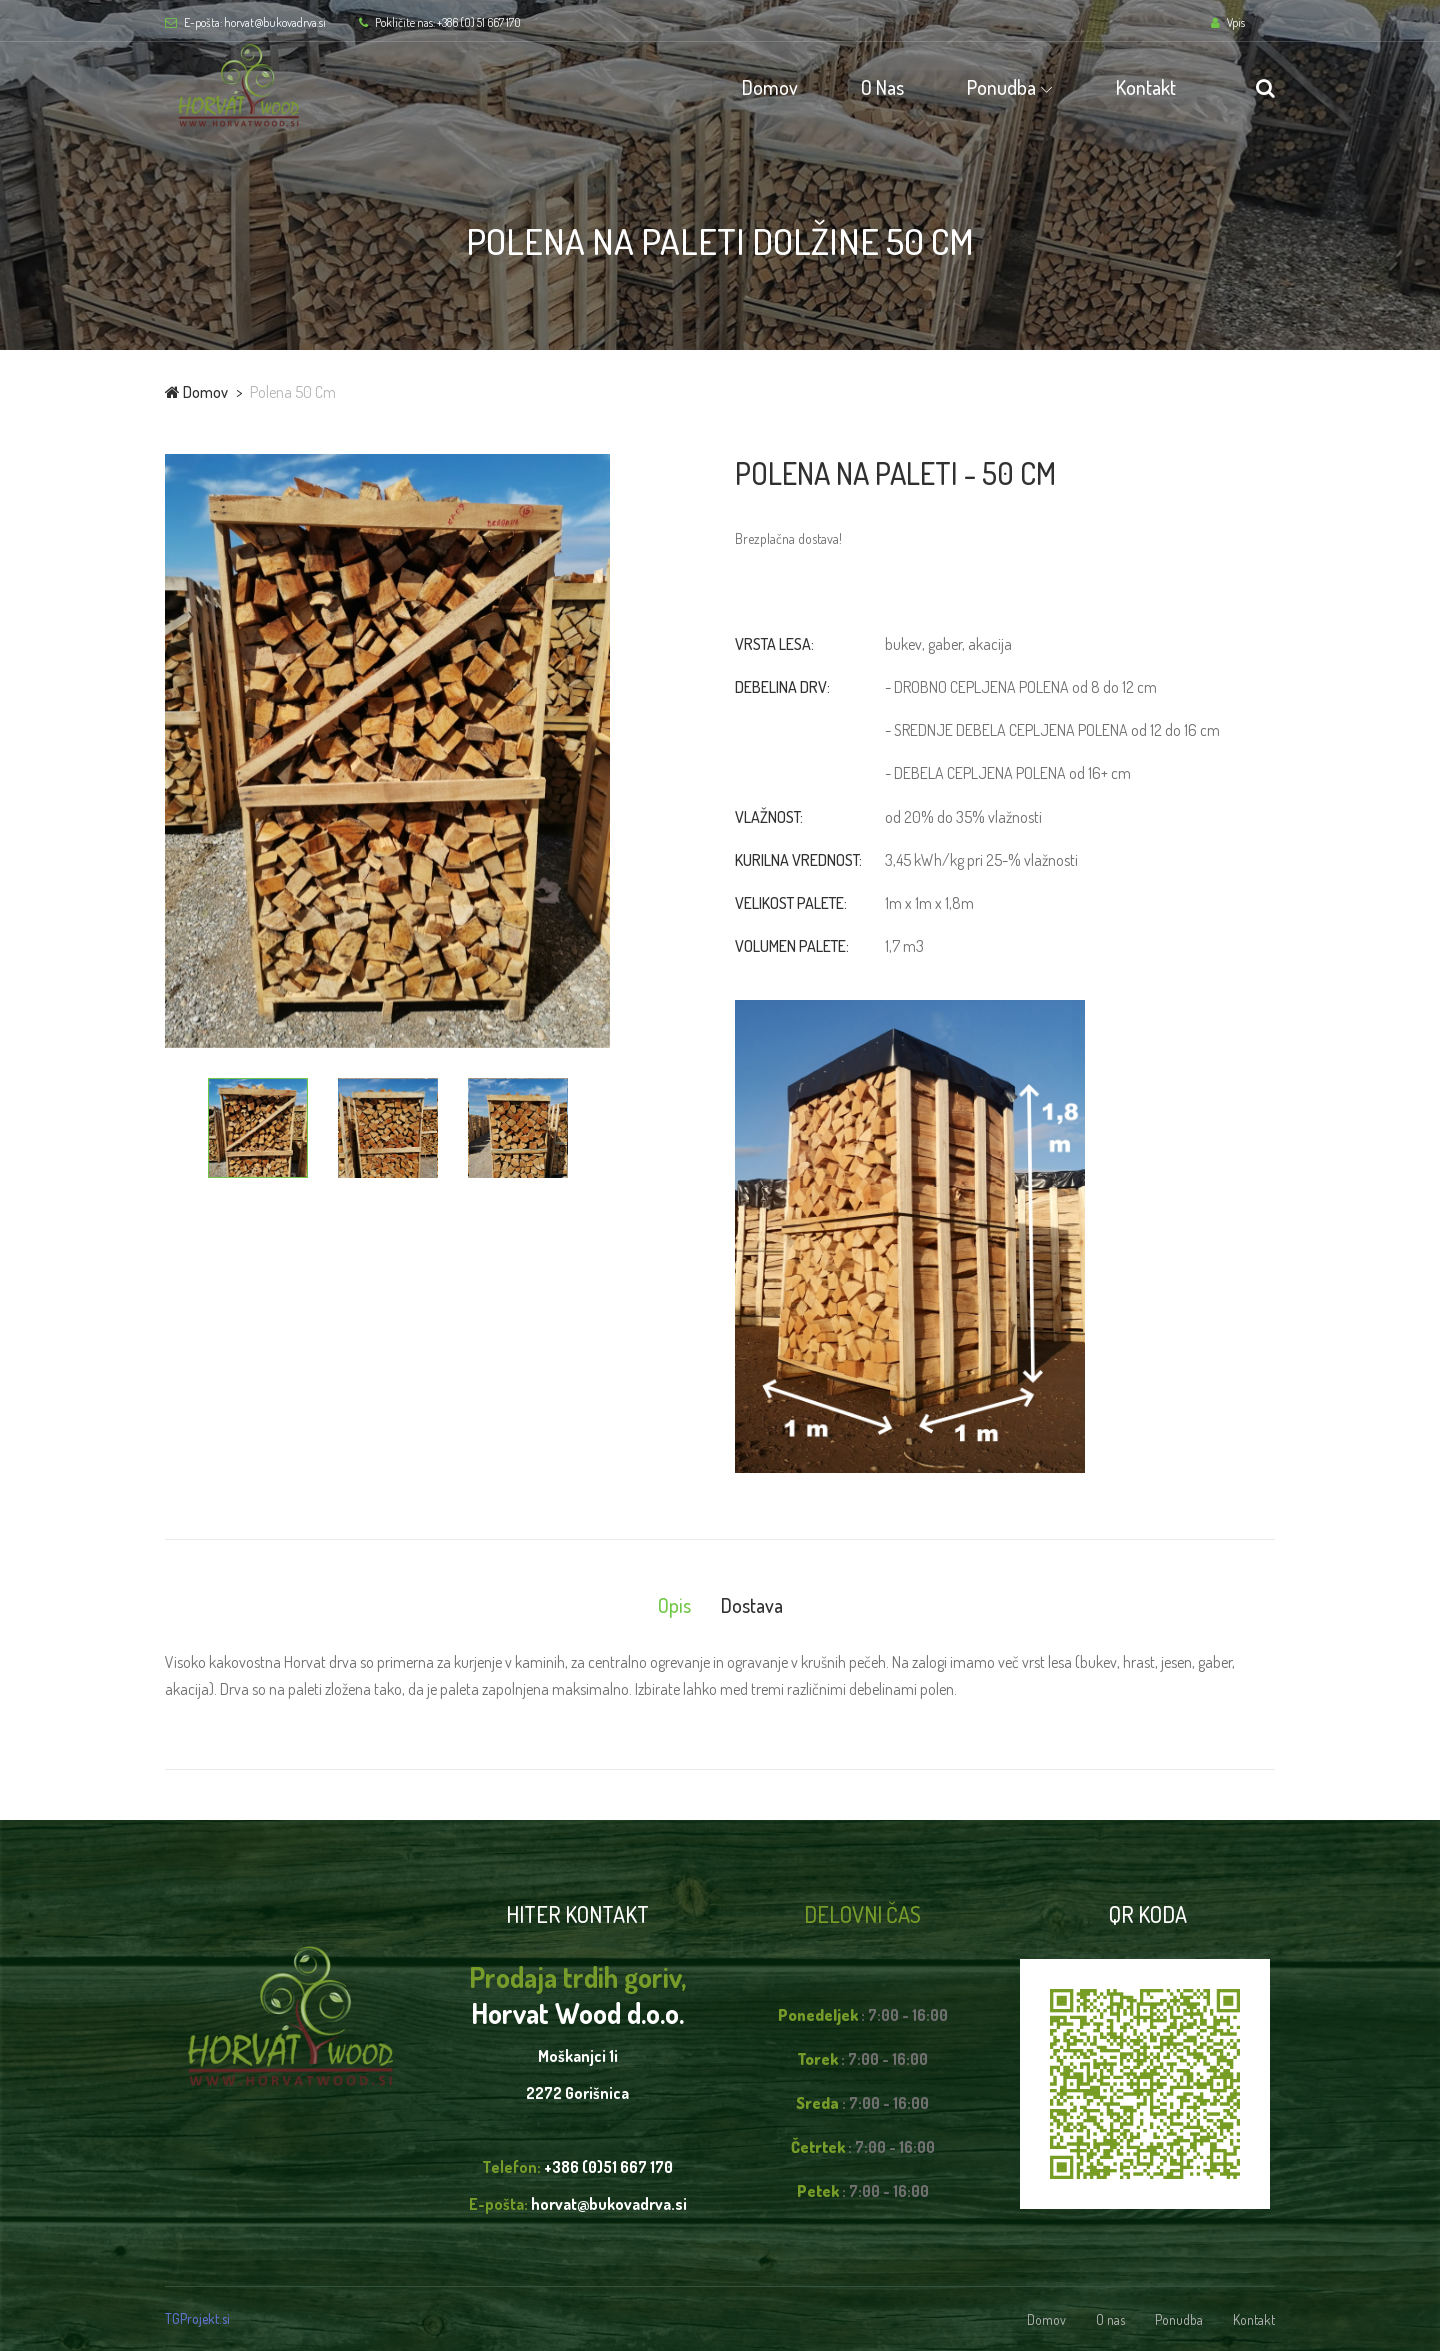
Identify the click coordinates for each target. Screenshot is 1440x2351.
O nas (882, 87)
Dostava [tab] (752, 1605)
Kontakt (1146, 87)
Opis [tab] (674, 1605)
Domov (770, 87)
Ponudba (1001, 87)
